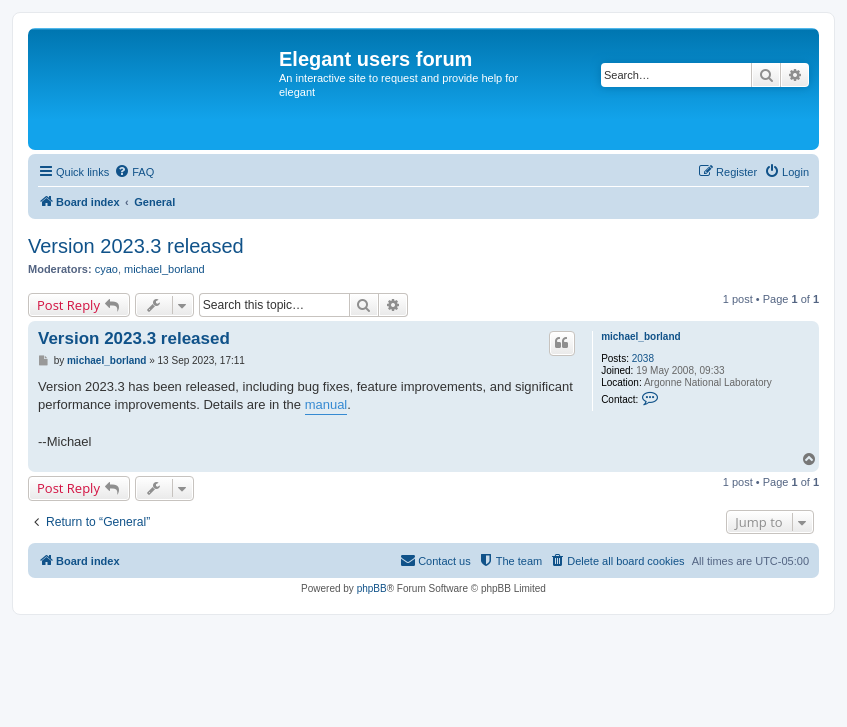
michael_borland (164, 269)
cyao (106, 269)
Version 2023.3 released (136, 246)
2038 (643, 358)
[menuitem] (134, 172)
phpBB (372, 588)
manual (326, 404)
